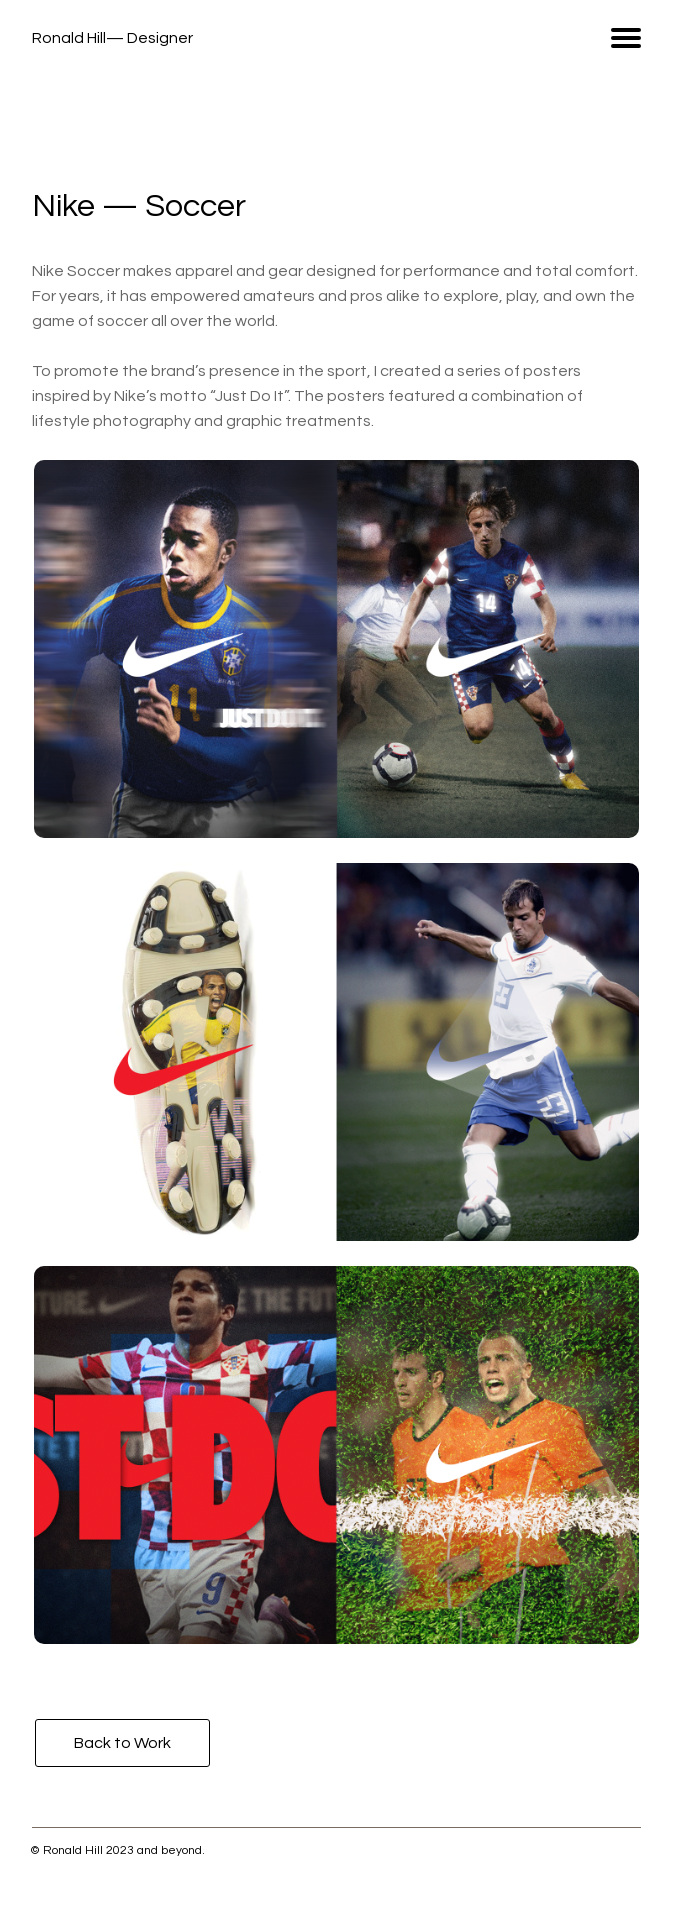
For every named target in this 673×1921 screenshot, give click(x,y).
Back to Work (122, 1743)
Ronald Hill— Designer (112, 38)
